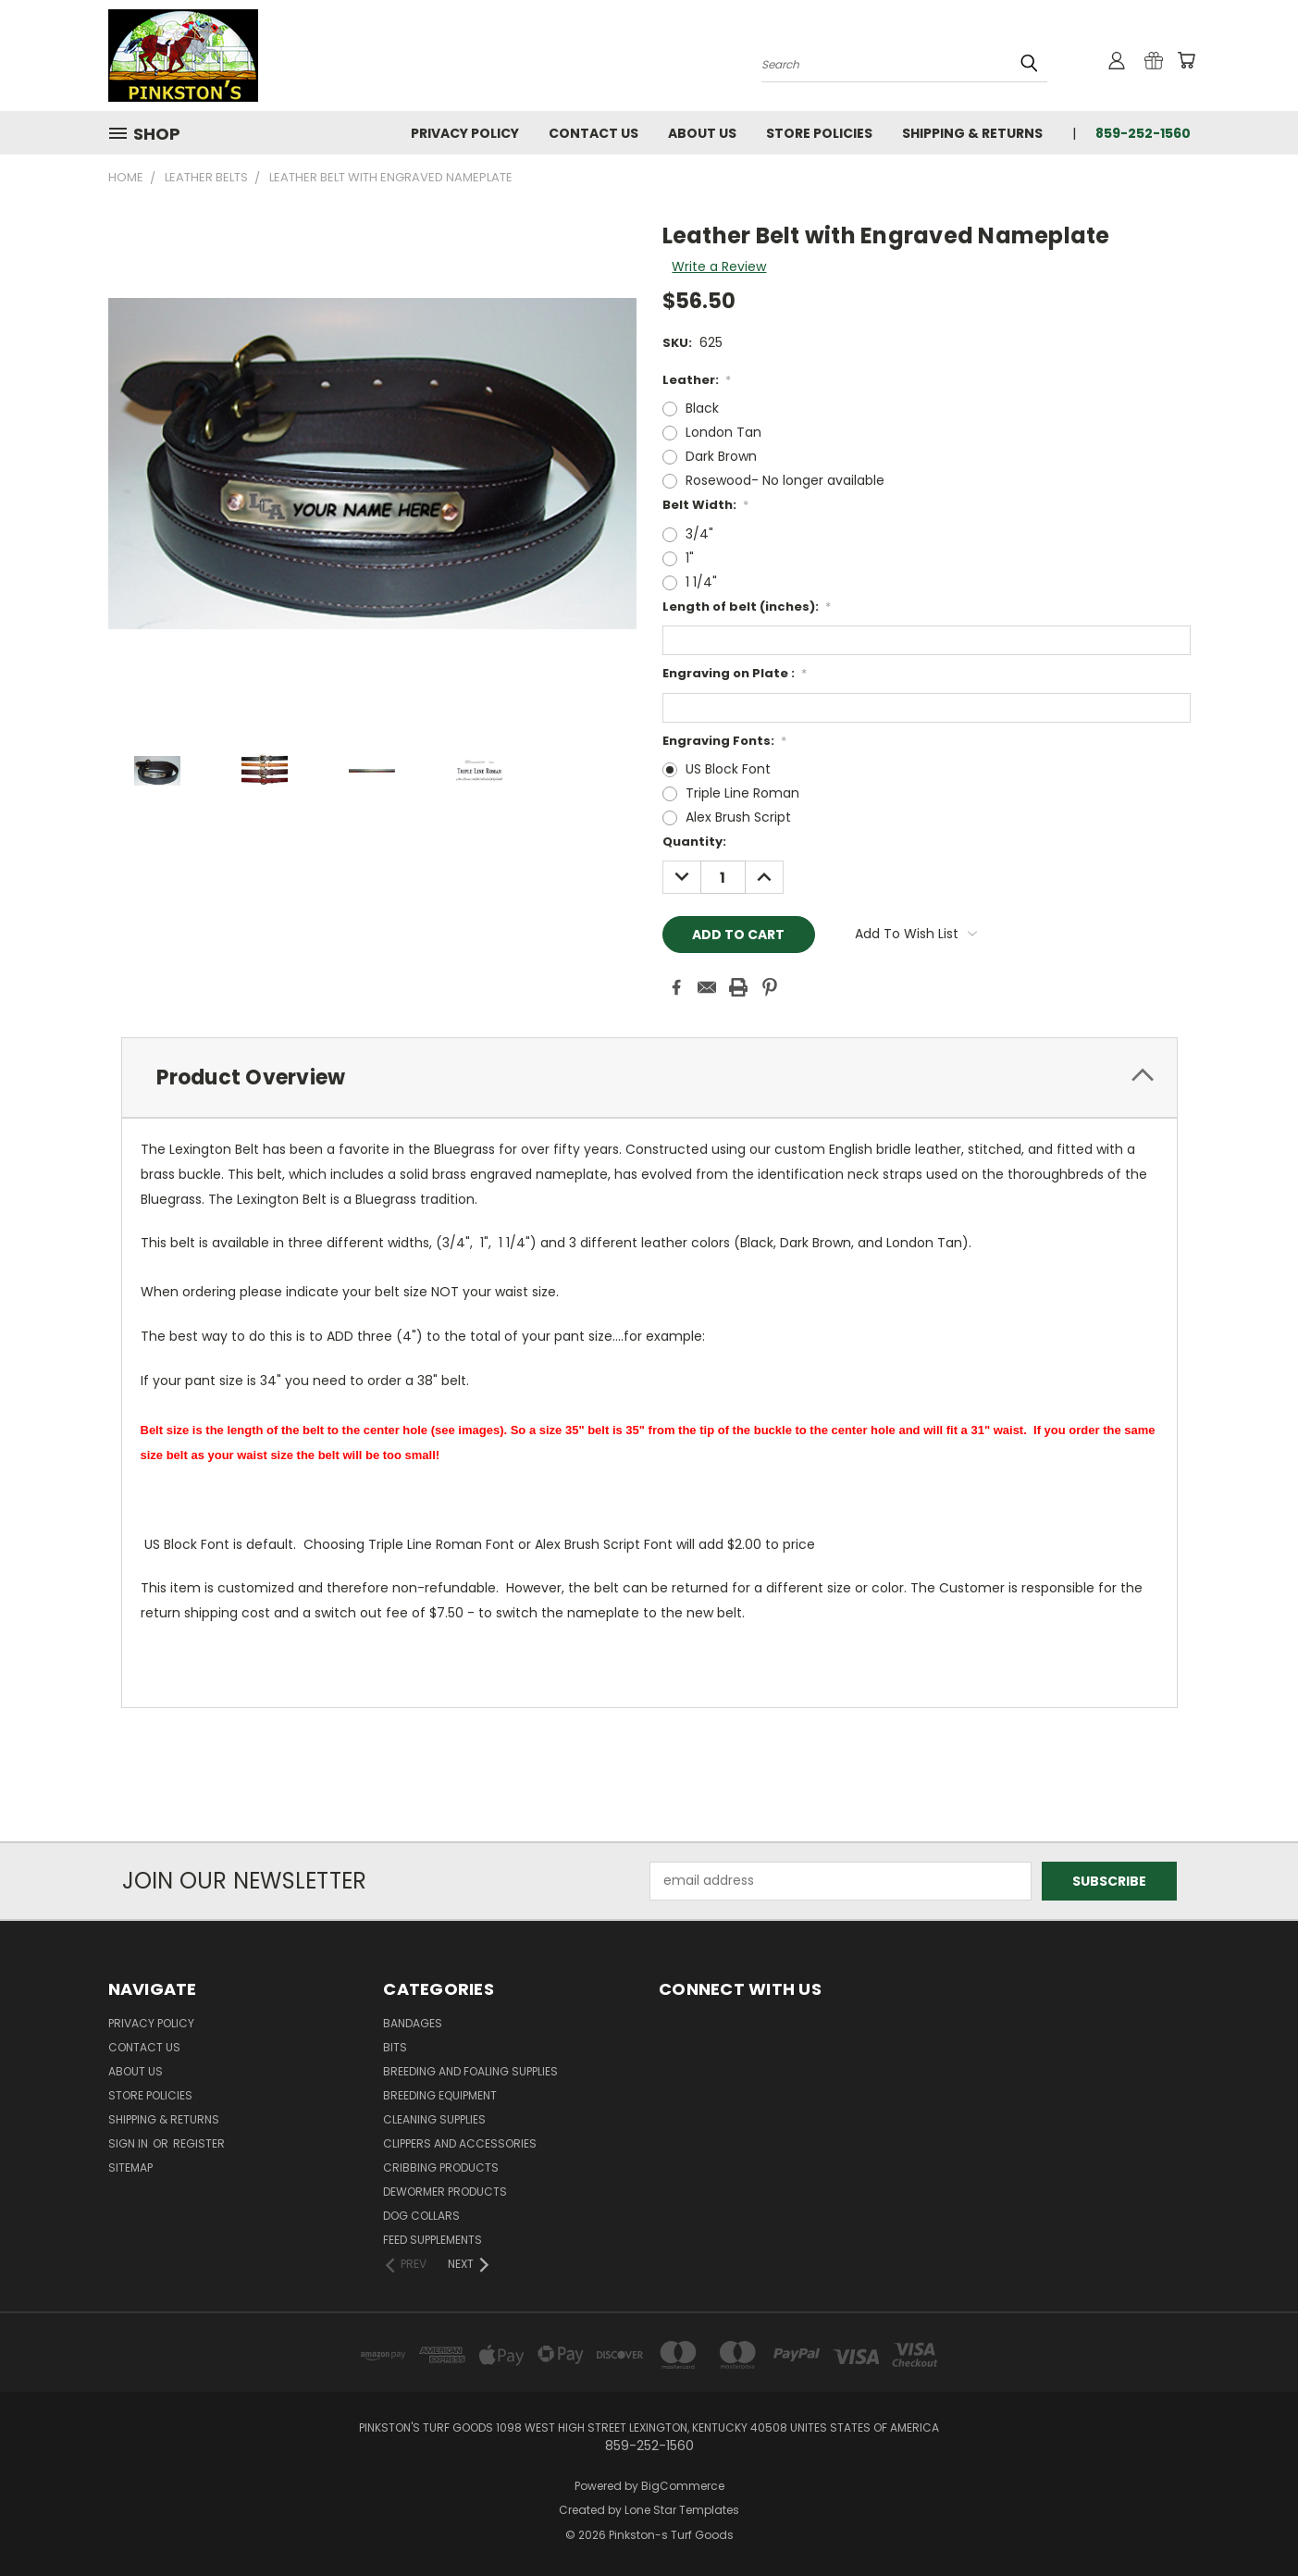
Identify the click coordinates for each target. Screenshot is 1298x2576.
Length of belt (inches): (747, 606)
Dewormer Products (445, 2191)
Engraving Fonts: (724, 740)
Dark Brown (721, 456)
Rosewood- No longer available (785, 480)
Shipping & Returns (972, 133)
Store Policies (819, 133)
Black (702, 408)
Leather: (697, 380)
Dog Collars (421, 2215)
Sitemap (130, 2167)
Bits (395, 2047)
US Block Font (728, 769)
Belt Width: (705, 505)
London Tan (723, 432)
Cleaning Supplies (434, 2119)
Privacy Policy (465, 133)
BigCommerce (682, 2486)
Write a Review (719, 266)
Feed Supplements (432, 2240)
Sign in (129, 2143)
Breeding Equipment (440, 2095)
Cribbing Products (441, 2167)
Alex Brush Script (738, 817)
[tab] (649, 1077)
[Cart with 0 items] (1186, 60)
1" (690, 558)
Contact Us (593, 133)
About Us (702, 133)
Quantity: (694, 841)
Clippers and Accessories (460, 2143)
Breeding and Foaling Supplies (470, 2071)
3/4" (699, 534)
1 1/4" (701, 582)
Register (199, 2143)
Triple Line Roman (742, 793)
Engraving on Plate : (735, 673)
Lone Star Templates (681, 2510)
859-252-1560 (1143, 133)
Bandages (412, 2023)
